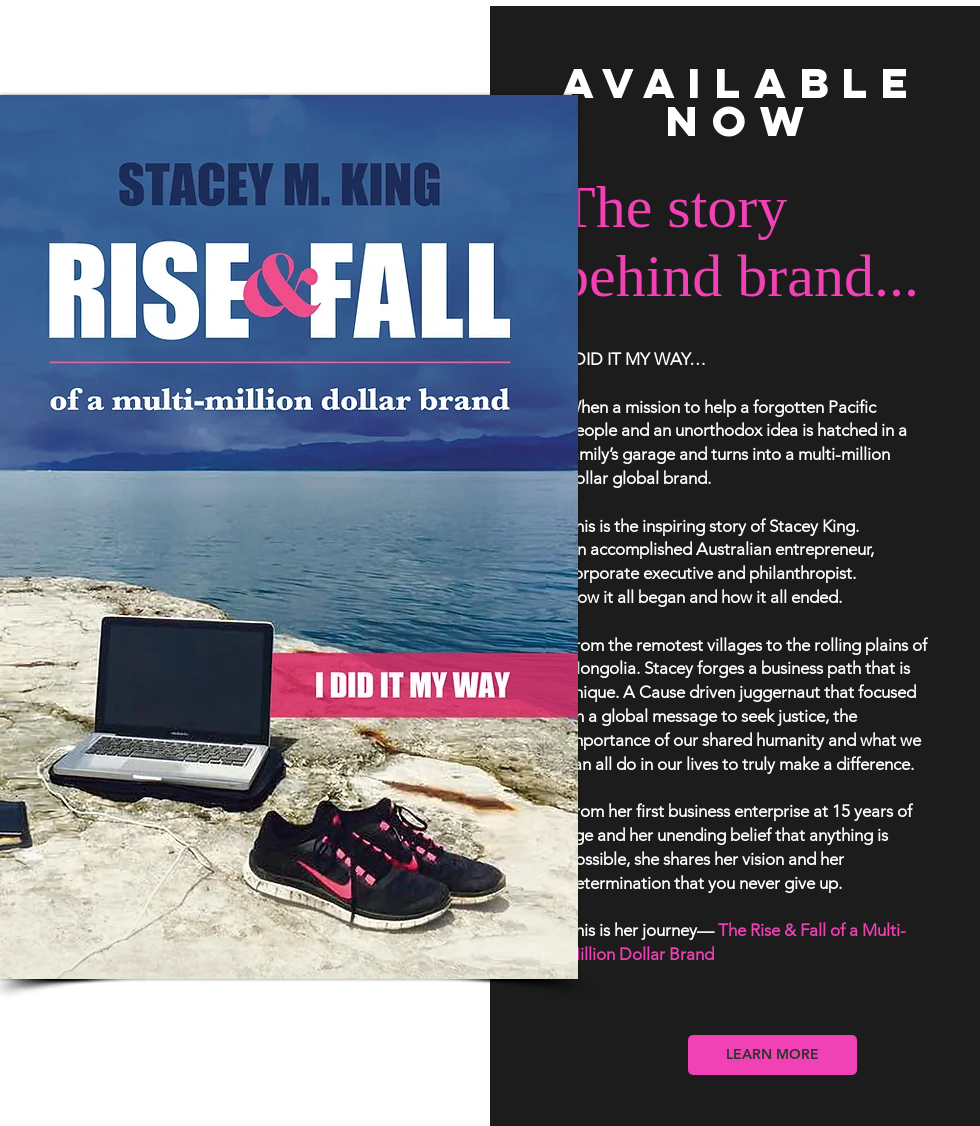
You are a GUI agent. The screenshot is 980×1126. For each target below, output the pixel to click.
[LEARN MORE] (772, 1055)
